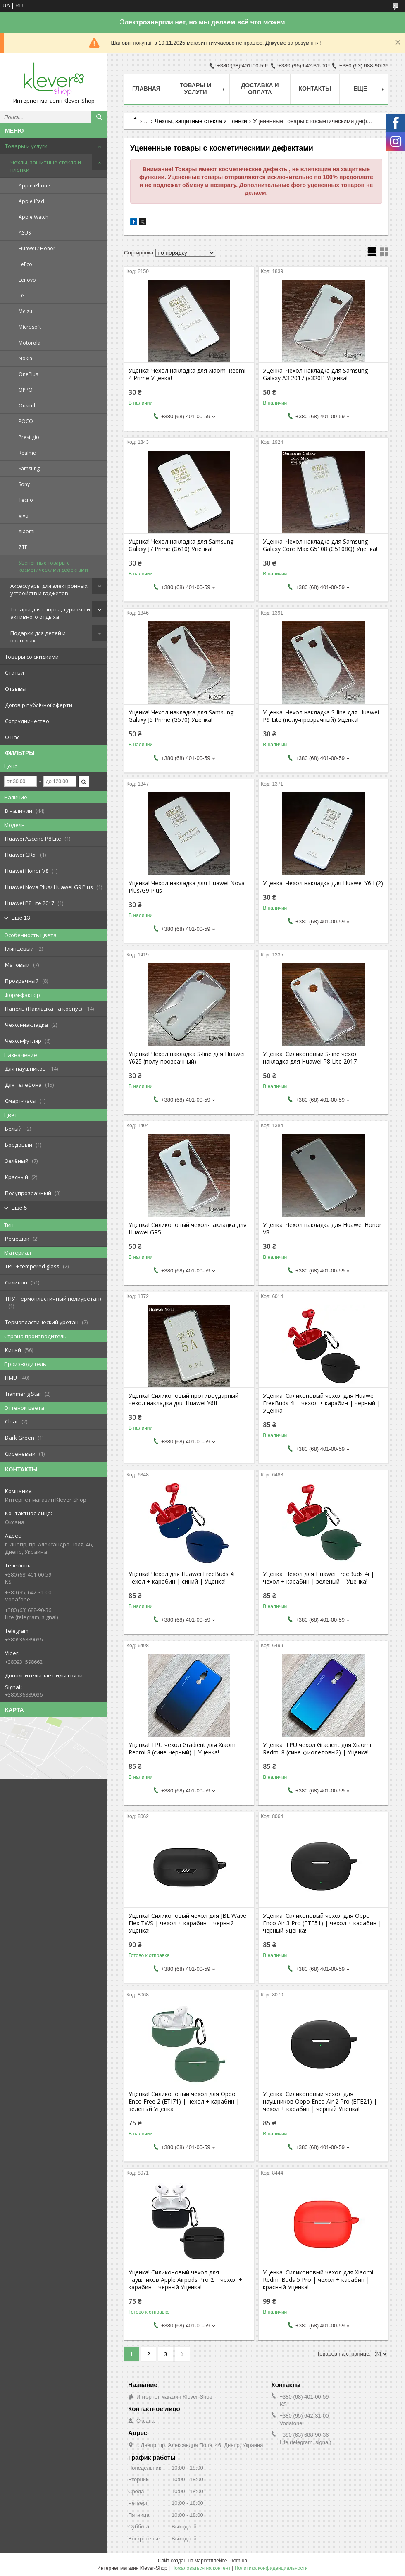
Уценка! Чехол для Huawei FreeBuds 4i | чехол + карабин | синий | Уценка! (184, 1577)
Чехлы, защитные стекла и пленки (45, 165)
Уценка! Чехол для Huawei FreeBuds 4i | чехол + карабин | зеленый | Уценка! (318, 1577)
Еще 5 (19, 1208)
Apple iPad (31, 201)
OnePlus (28, 374)
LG (22, 295)
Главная (146, 88)
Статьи (14, 672)
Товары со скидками (32, 656)
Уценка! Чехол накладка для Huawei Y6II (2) (323, 883)
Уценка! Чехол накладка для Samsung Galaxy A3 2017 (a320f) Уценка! (315, 374)
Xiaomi (27, 531)
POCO (26, 421)
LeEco (25, 264)
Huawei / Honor (37, 248)
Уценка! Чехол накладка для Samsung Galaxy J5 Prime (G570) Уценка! (181, 716)
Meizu (25, 311)
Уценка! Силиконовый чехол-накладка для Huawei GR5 (188, 1228)
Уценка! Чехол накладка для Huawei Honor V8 (322, 1228)
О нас (12, 737)
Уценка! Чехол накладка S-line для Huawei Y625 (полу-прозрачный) (187, 1057)
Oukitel (27, 405)
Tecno (26, 499)
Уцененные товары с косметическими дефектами (53, 566)
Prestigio (29, 437)
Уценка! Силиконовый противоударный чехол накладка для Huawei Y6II (183, 1399)
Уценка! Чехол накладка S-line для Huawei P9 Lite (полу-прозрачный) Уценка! (321, 716)
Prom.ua (238, 2561)
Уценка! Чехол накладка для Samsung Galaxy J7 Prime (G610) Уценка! (181, 545)
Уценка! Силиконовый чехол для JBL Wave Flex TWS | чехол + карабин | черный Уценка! (187, 1923)
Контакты (315, 88)
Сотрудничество (27, 721)
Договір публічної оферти (38, 705)
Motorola (29, 342)
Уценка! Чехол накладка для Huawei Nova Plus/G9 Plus (187, 886)
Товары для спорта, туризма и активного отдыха (50, 613)
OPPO (26, 389)
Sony (24, 484)
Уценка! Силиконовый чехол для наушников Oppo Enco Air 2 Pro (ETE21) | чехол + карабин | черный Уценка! (320, 2101)
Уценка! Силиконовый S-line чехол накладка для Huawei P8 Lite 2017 (310, 1057)
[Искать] (99, 117)
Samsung (29, 468)
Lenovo (27, 279)
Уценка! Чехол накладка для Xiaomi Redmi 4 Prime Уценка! (187, 374)
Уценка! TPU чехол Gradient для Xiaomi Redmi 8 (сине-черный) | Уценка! (183, 1748)
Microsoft (30, 327)
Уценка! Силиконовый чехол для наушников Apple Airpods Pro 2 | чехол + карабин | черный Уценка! (185, 2280)
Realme (27, 452)
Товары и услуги (26, 146)
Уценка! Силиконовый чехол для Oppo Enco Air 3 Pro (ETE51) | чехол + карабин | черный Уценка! (322, 1923)
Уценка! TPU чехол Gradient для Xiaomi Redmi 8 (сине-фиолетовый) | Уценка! (317, 1748)
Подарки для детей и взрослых (38, 636)
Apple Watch (33, 216)
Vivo (24, 515)
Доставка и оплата (260, 89)
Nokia (25, 358)
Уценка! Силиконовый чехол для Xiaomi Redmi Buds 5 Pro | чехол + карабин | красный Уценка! (318, 2280)
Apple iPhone (34, 185)
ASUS (25, 232)
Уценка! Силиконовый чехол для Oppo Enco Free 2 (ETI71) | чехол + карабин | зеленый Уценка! (184, 2101)
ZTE (23, 547)
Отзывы (15, 689)
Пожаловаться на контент (201, 2568)
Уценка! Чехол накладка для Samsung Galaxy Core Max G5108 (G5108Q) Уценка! (320, 545)
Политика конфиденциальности (271, 2568)
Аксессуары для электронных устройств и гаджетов (49, 589)
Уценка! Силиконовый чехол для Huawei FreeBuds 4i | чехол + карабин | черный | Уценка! (321, 1403)
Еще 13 (20, 918)
